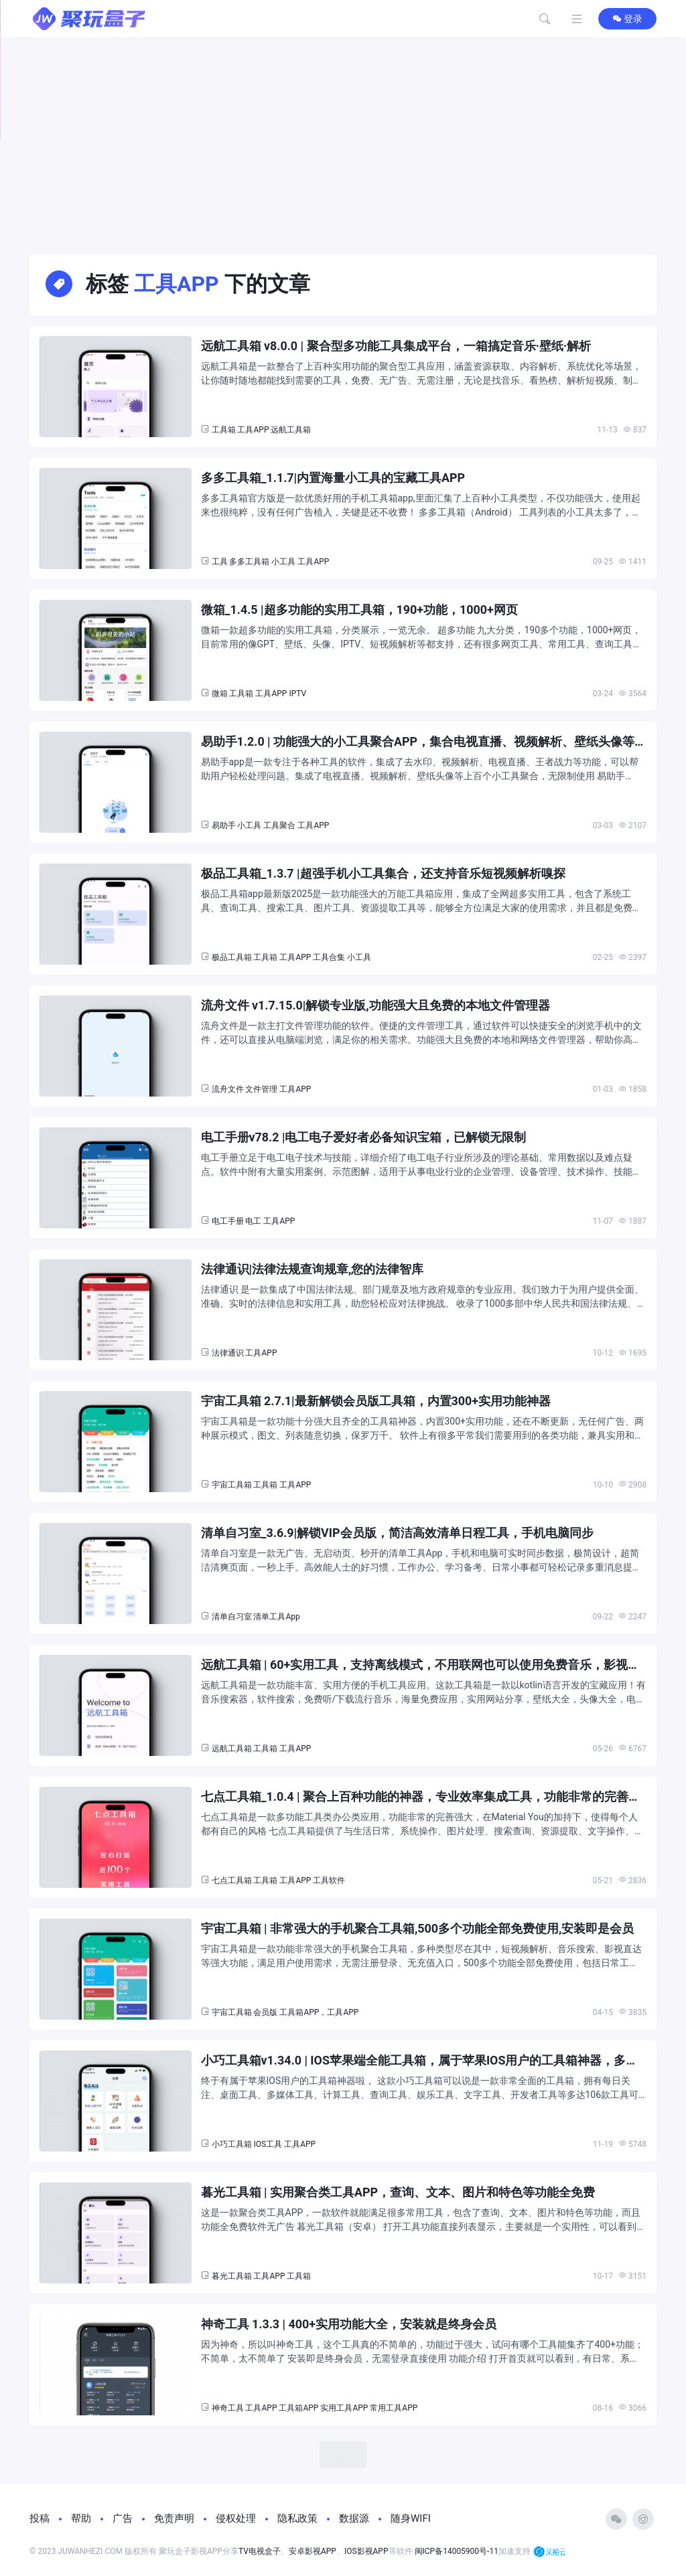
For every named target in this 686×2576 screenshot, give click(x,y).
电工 (253, 1221)
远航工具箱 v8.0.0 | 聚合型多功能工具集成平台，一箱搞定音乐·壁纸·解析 (396, 346)
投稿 (39, 2518)
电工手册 (228, 1221)
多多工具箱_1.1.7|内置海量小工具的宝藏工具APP (333, 478)
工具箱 (224, 429)
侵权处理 (236, 2518)
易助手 (224, 825)
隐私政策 (297, 2518)
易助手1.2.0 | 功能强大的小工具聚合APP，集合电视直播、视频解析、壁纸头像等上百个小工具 (418, 742)
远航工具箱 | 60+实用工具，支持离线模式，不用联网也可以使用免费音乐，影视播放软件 (420, 1665)
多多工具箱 (249, 561)
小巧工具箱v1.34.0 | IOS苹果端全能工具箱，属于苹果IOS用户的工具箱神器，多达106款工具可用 (420, 2061)
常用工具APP (393, 2408)
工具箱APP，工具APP (318, 2012)
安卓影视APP (312, 2550)
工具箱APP (298, 2408)
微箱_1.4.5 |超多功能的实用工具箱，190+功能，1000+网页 (360, 609)
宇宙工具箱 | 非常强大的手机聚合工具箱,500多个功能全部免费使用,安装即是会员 (417, 1928)
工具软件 (329, 1880)
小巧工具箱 (232, 2144)
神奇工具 (228, 2408)
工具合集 (329, 957)
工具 (220, 561)
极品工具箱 (232, 957)
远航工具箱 (291, 429)
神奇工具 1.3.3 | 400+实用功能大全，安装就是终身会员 (349, 2324)
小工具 (283, 561)
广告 (123, 2518)
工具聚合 (279, 825)
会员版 (265, 2012)
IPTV (297, 693)
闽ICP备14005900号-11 (456, 2550)
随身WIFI (411, 2518)
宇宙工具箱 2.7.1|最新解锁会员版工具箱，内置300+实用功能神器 (376, 1401)
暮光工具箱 (232, 2276)
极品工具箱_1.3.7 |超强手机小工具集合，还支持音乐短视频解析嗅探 (383, 873)
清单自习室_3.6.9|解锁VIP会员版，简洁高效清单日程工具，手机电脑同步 (397, 1533)
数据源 (354, 2518)
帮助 (81, 2518)
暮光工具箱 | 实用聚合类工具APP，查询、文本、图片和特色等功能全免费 (398, 2192)
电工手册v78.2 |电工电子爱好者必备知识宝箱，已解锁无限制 (364, 1137)
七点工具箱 (232, 1880)
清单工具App (276, 1616)
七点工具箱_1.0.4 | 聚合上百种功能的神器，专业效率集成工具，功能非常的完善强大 (421, 1797)
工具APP (253, 429)
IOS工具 (267, 2144)
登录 (627, 19)
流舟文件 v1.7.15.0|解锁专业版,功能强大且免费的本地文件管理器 (376, 1005)
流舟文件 (228, 1089)
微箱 (220, 693)
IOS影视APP (366, 2550)
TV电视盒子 (259, 2550)
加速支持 (532, 2551)
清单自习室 (232, 1616)
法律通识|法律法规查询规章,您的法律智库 (312, 1269)
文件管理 (261, 1089)
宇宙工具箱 (232, 1485)
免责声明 (174, 2518)
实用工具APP (344, 2408)
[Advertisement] (343, 138)
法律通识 (228, 1353)
